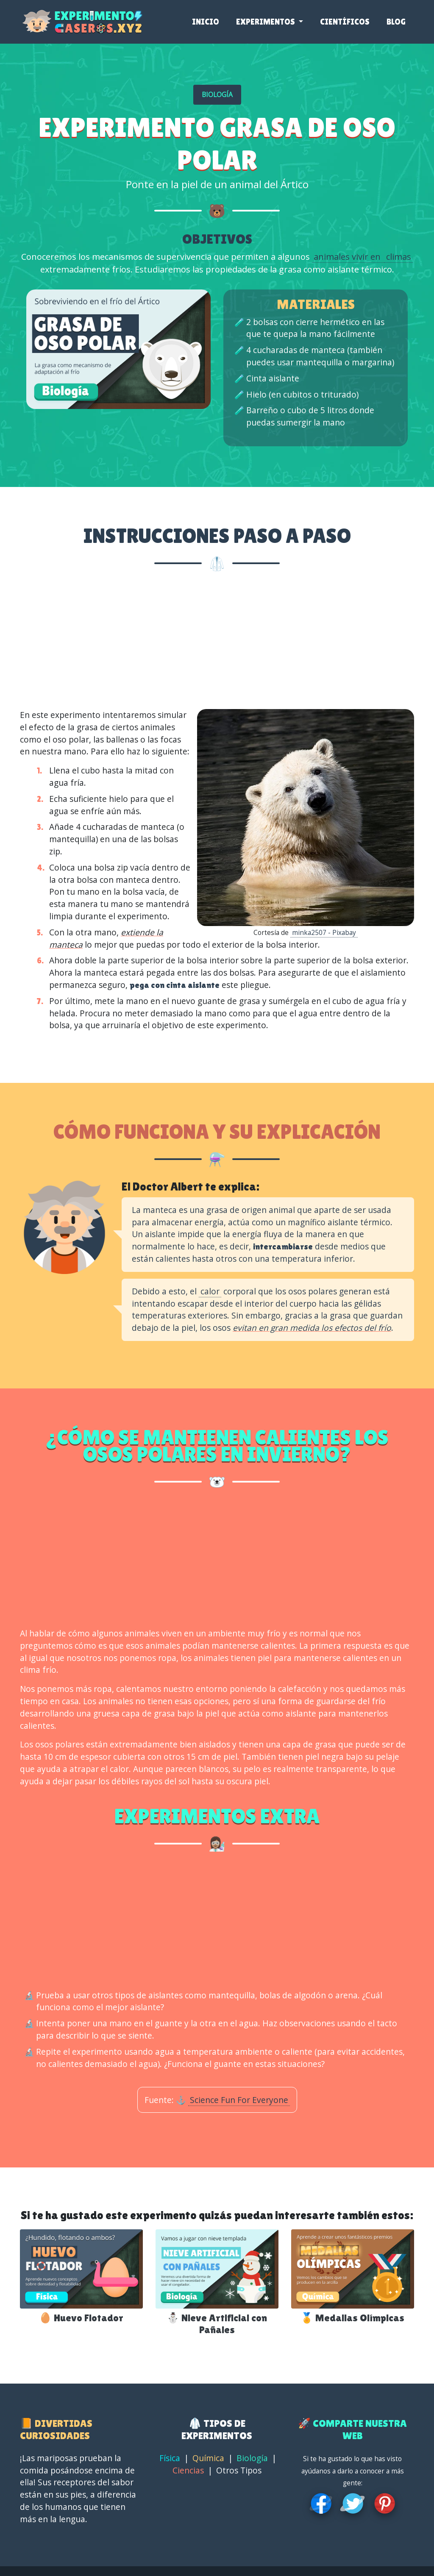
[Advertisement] (217, 643)
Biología (252, 2458)
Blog (396, 25)
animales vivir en (348, 256)
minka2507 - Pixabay (324, 932)
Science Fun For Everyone (239, 2100)
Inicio (205, 25)
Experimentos (266, 25)
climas (398, 256)
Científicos (345, 25)
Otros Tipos (239, 2470)
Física (169, 2458)
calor (210, 1291)
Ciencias (188, 2470)
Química (208, 2458)
